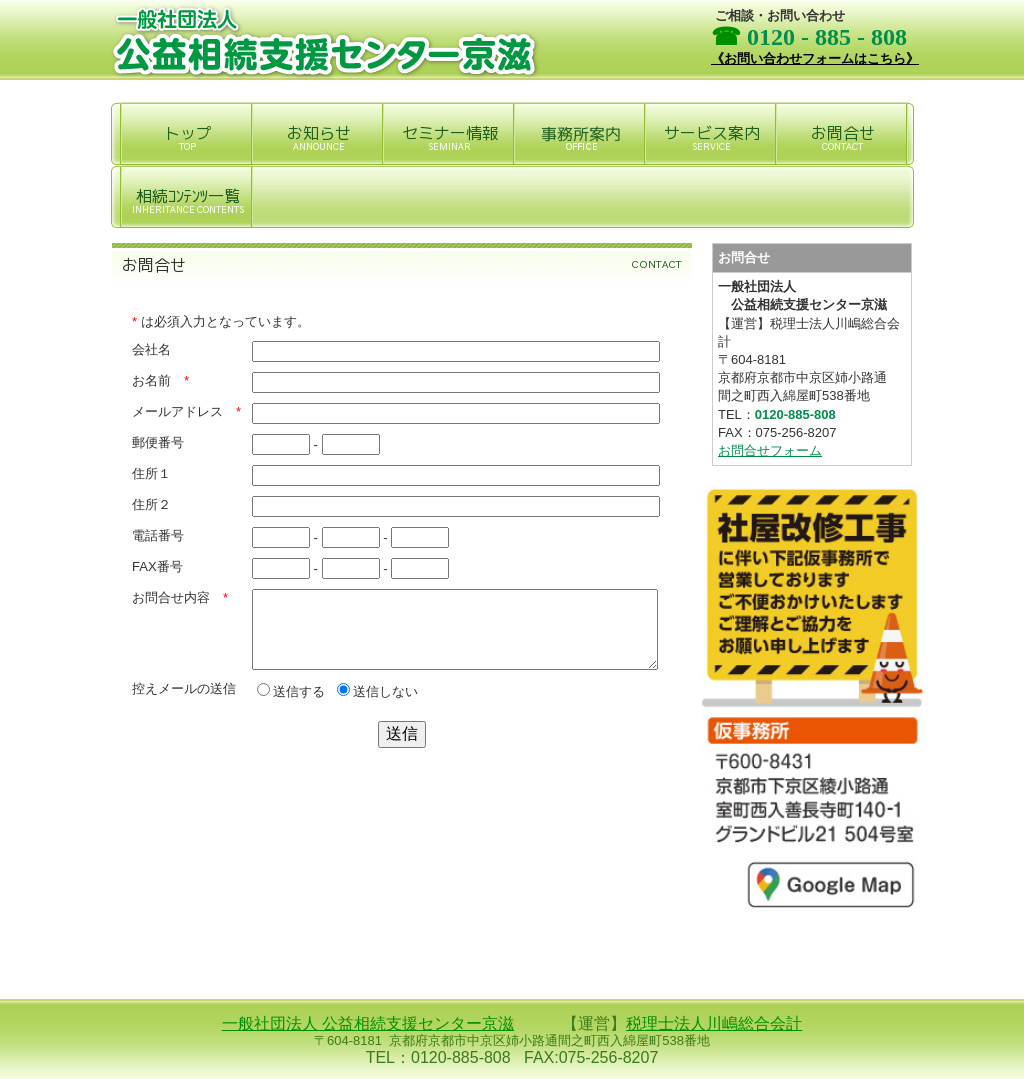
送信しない (377, 706)
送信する (291, 706)
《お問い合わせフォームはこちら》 (815, 58)
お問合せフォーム (770, 450)
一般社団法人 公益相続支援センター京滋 (368, 1023)
